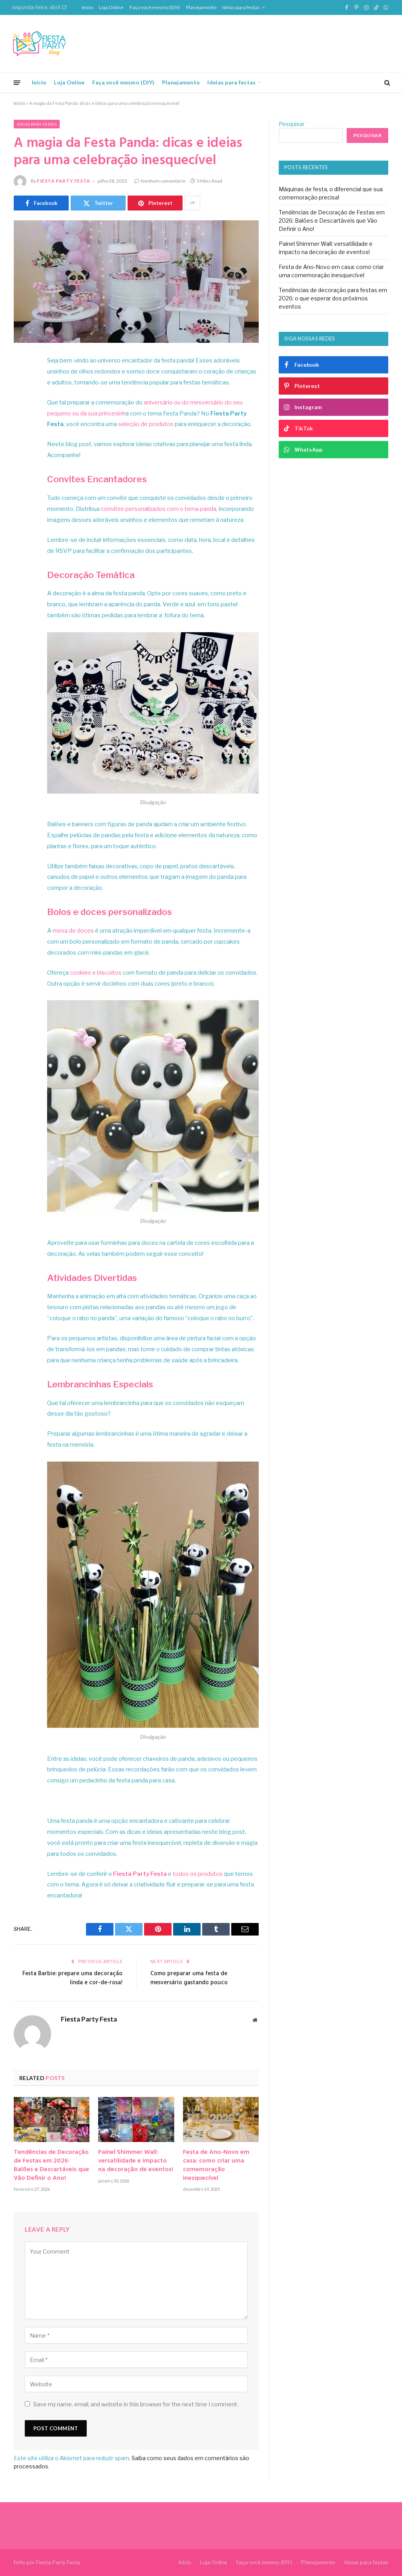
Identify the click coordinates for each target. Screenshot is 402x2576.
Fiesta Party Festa (63, 181)
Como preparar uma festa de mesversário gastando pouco (189, 1978)
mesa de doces (73, 930)
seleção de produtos (146, 424)
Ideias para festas (241, 7)
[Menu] (17, 82)
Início (87, 7)
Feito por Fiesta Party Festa (47, 2562)
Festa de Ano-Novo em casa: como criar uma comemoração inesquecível (216, 2165)
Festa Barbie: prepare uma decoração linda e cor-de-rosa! (72, 1978)
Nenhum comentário (159, 181)
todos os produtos (198, 1873)
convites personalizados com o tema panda (158, 508)
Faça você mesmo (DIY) (155, 7)
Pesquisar (292, 124)
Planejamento (201, 7)
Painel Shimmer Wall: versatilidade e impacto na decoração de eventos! (135, 2161)
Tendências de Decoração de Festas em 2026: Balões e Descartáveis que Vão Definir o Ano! (51, 2165)
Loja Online (111, 7)
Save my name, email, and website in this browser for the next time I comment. (135, 2404)
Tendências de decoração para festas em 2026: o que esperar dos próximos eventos (333, 298)
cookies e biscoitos (96, 972)
